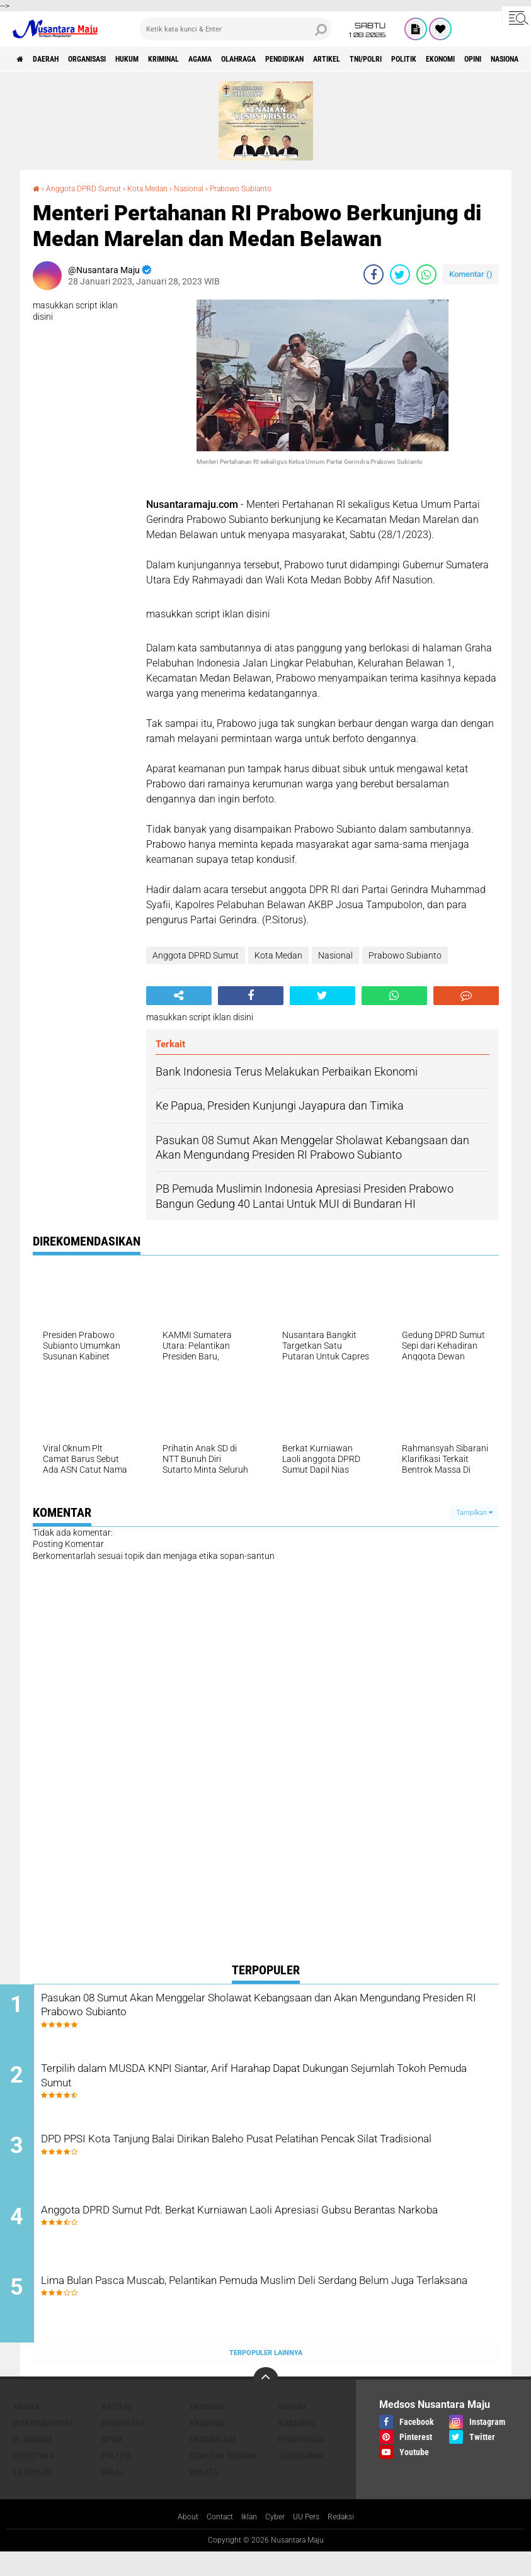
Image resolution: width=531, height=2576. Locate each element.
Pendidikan (360, 59)
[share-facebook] (373, 274)
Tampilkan (474, 1513)
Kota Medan (164, 188)
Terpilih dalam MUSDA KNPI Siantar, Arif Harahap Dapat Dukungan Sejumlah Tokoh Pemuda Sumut (277, 2084)
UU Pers (310, 2540)
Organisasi (109, 59)
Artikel (413, 59)
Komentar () (471, 274)
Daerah (57, 59)
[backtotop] (265, 2402)
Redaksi (349, 2540)
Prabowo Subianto (271, 188)
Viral (112, 2495)
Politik (116, 2478)
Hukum (160, 59)
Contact (213, 2540)
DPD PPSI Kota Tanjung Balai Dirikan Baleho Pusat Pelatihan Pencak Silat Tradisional (258, 2161)
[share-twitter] (400, 274)
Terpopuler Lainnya (265, 2375)
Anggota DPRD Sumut (90, 188)
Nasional (211, 188)
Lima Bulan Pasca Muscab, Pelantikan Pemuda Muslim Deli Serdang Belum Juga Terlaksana (256, 2313)
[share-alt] (179, 995)
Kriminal (207, 59)
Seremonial (302, 2478)
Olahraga (302, 59)
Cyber (276, 2540)
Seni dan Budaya (223, 2478)
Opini (111, 2462)
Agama (254, 59)
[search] (235, 29)
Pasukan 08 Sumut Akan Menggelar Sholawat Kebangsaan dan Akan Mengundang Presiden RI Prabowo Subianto (267, 2008)
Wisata (204, 2495)
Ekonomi (207, 2429)
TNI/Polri (462, 59)
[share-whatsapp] (426, 274)
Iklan (246, 2540)
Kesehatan (123, 2446)
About (178, 2540)
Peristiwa (33, 2478)
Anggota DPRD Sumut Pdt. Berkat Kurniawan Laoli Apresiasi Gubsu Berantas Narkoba (278, 2237)
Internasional (43, 2446)
